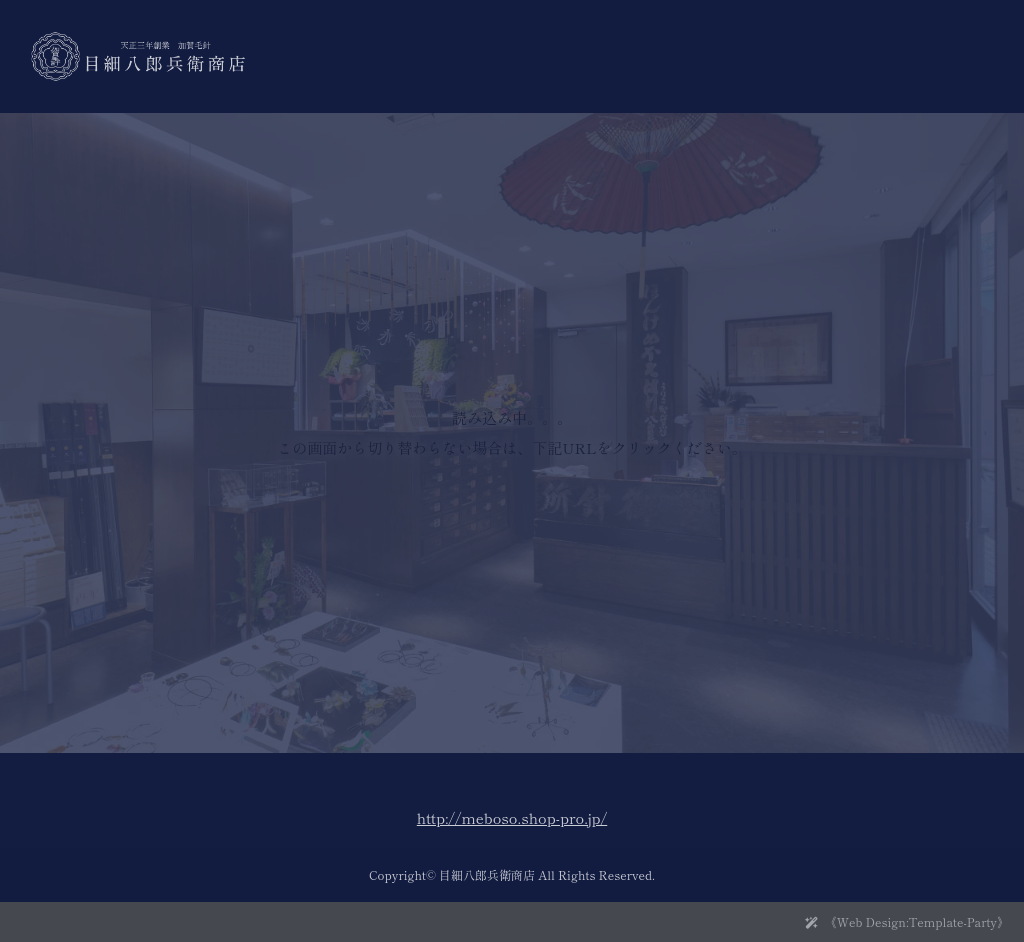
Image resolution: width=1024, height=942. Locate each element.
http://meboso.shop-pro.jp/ (512, 817)
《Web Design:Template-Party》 (917, 921)
